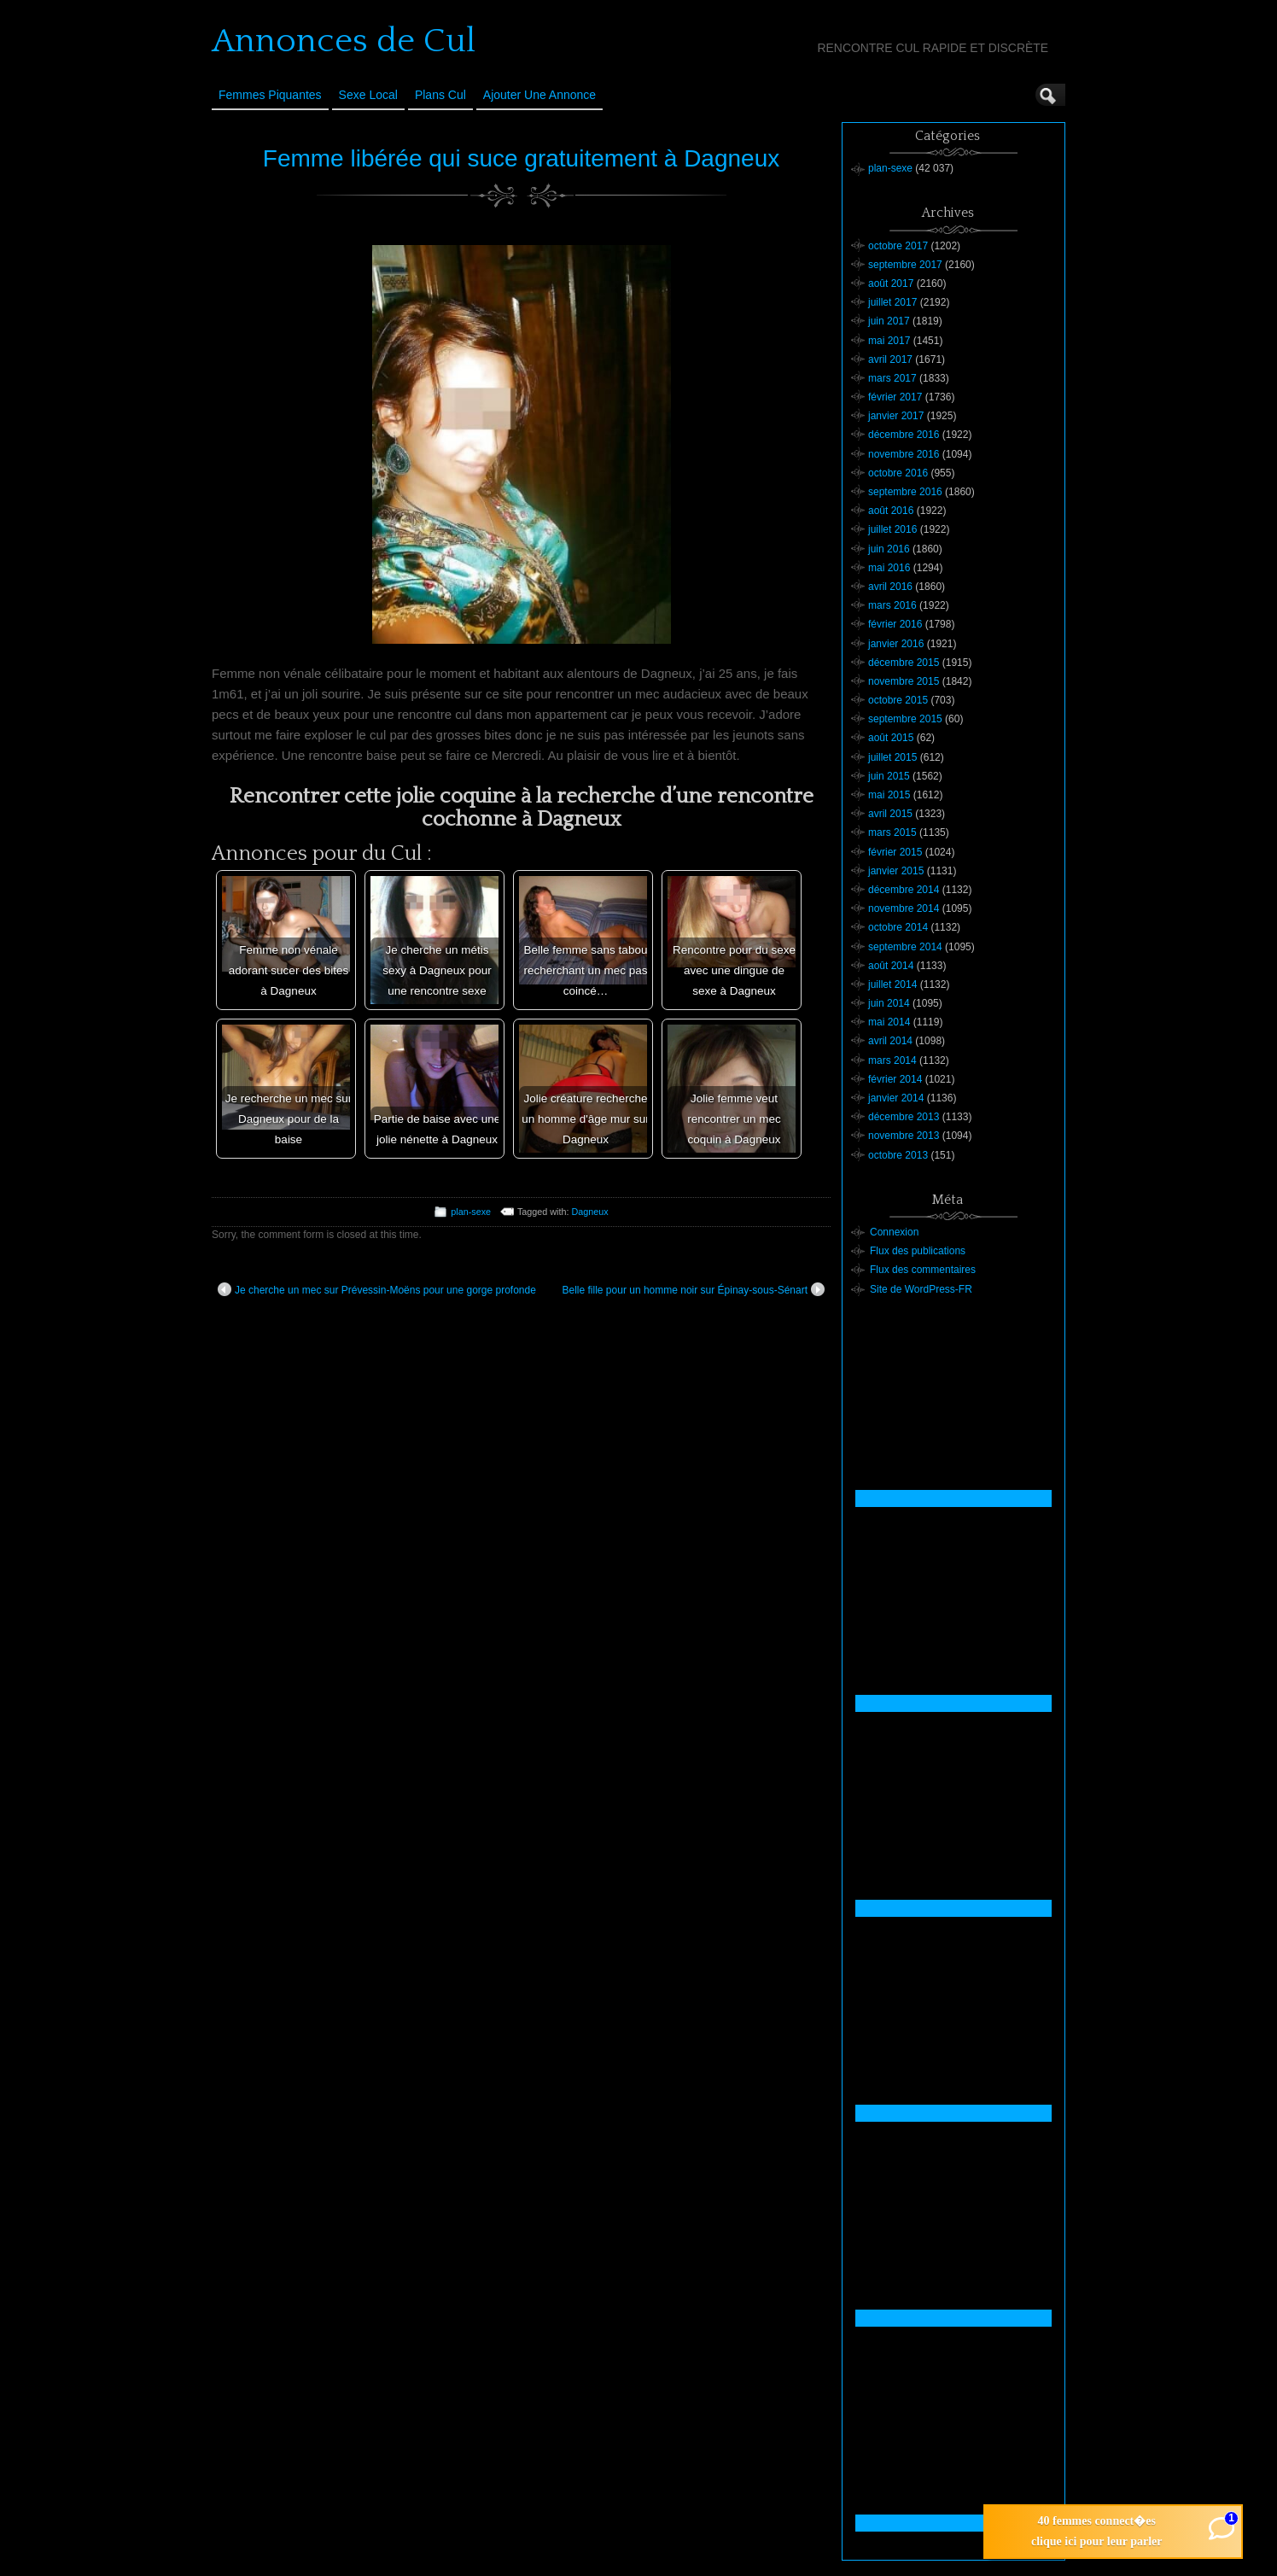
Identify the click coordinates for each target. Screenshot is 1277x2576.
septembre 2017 (905, 265)
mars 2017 (892, 378)
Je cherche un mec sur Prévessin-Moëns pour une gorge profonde (377, 1289)
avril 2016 (890, 587)
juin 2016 (889, 549)
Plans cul (440, 95)
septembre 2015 (905, 719)
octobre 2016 (898, 473)
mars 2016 (892, 605)
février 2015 (895, 852)
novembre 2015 (903, 681)
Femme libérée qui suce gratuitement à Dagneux (521, 158)
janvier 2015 (896, 871)
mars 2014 (892, 1060)
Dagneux (590, 1211)
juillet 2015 (892, 757)
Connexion (894, 1232)
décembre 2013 (903, 1117)
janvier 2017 (896, 416)
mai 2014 (889, 1022)
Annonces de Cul (343, 41)
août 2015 (890, 738)
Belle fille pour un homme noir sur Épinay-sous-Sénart (694, 1289)
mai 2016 (889, 568)
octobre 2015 (898, 700)
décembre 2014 (903, 890)
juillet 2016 (892, 529)
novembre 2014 (903, 908)
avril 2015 (890, 814)
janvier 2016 (896, 644)
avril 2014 (890, 1041)
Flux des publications (917, 1251)
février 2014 (895, 1079)
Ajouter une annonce (539, 95)
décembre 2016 (903, 435)
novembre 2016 (903, 454)
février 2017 (895, 397)
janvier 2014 (896, 1098)
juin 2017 (889, 321)
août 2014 (890, 966)
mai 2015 (889, 795)
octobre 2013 (898, 1155)
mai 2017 (889, 341)
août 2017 (890, 283)
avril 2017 (890, 359)
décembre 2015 (903, 663)
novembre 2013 (903, 1136)
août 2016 (890, 511)
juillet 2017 (892, 302)
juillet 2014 (892, 984)
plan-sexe (471, 1211)
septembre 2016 (905, 492)
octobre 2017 (898, 246)
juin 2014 (889, 1003)
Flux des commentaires (923, 1270)
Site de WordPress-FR (921, 1289)
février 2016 (895, 624)
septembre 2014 (905, 947)
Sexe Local (368, 95)
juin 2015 (889, 776)
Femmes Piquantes (270, 95)
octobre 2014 (898, 927)
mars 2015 (892, 832)
